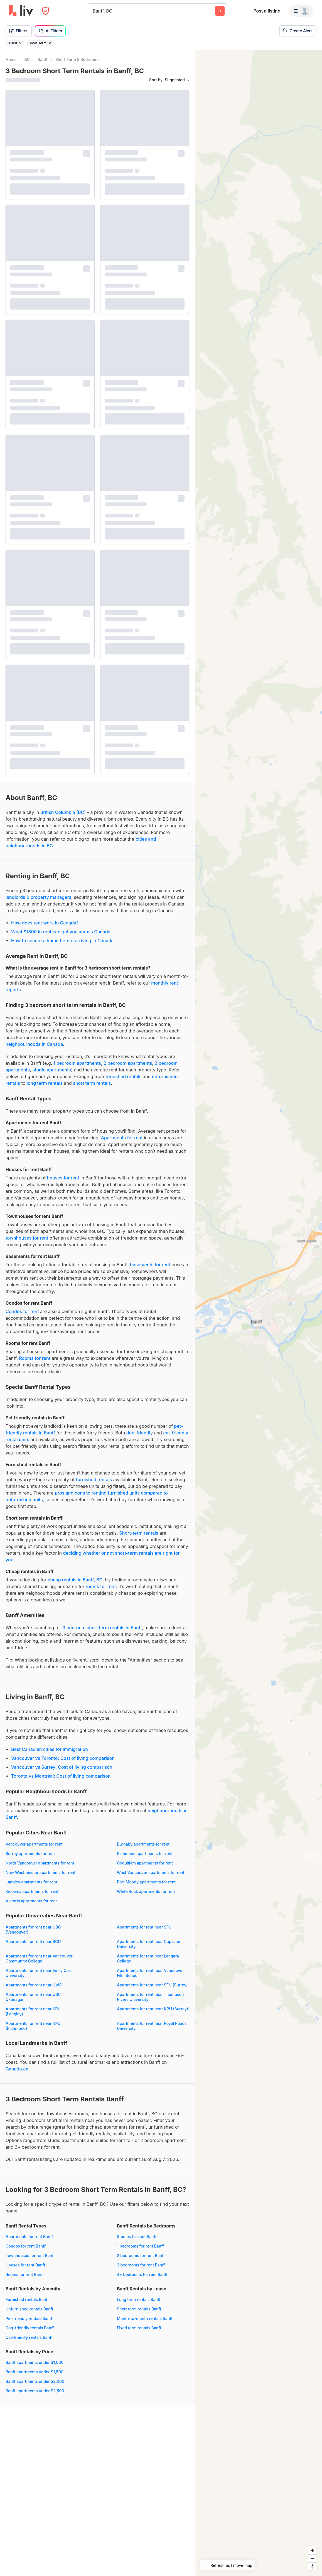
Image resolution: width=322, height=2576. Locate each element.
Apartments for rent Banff (29, 2236)
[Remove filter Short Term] (50, 43)
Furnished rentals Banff (27, 2299)
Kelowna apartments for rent (32, 1891)
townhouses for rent (27, 1238)
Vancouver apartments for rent (34, 1844)
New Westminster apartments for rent (40, 1872)
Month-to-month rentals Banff (145, 2318)
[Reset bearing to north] (312, 2566)
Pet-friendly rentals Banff (29, 2318)
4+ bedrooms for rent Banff (142, 2274)
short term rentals (92, 1083)
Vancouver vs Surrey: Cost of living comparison (61, 1767)
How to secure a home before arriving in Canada (62, 940)
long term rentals (45, 1083)
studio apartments (51, 1070)
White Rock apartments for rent (146, 1891)
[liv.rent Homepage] (21, 11)
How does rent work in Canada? (44, 923)
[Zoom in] (312, 2550)
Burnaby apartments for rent (143, 1844)
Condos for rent (22, 1311)
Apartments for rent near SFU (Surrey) (152, 1985)
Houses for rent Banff (25, 2265)
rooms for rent (101, 1586)
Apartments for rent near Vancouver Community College (39, 1958)
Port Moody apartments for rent (146, 1882)
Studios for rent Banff (137, 2236)
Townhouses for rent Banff (30, 2255)
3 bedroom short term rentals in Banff (102, 1627)
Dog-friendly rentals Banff (30, 2327)
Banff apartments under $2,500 (35, 2390)
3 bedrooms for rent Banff (141, 2265)
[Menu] (301, 10)
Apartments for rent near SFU (144, 1927)
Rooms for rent (34, 1358)
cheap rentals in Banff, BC (75, 1580)
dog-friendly (139, 1433)
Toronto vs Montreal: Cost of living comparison (61, 1776)
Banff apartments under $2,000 (35, 2381)
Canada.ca (17, 2069)
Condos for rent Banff (26, 2246)
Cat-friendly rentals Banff (29, 2337)
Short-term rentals (138, 1533)
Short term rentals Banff (139, 2309)
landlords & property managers (38, 897)
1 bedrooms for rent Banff (140, 2246)
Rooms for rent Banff (25, 2274)
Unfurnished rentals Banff (29, 2309)
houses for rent (63, 1178)
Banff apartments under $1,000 (34, 2362)
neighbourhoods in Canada (34, 1044)
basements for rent (150, 1264)
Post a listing (266, 11)
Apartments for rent (122, 1137)
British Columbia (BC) (63, 812)
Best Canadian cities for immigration (49, 1749)
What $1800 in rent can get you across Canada (60, 931)
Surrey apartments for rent (30, 1853)
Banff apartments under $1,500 (34, 2371)
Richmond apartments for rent (145, 1853)
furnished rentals (123, 1076)
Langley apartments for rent (31, 1882)
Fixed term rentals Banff (139, 2327)
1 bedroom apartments (77, 1063)
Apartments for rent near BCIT (34, 1941)
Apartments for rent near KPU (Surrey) (152, 2008)
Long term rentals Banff (139, 2299)
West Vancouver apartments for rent (150, 1872)
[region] (258, 1313)
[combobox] (93, 11)
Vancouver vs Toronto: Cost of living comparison (63, 1758)
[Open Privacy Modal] (45, 11)
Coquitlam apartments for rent (145, 1863)
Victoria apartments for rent (31, 1900)
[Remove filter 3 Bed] (20, 43)
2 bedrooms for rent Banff (141, 2255)
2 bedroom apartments (128, 1063)
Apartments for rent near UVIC (34, 1985)
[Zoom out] (312, 2558)
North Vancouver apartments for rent (40, 1863)
